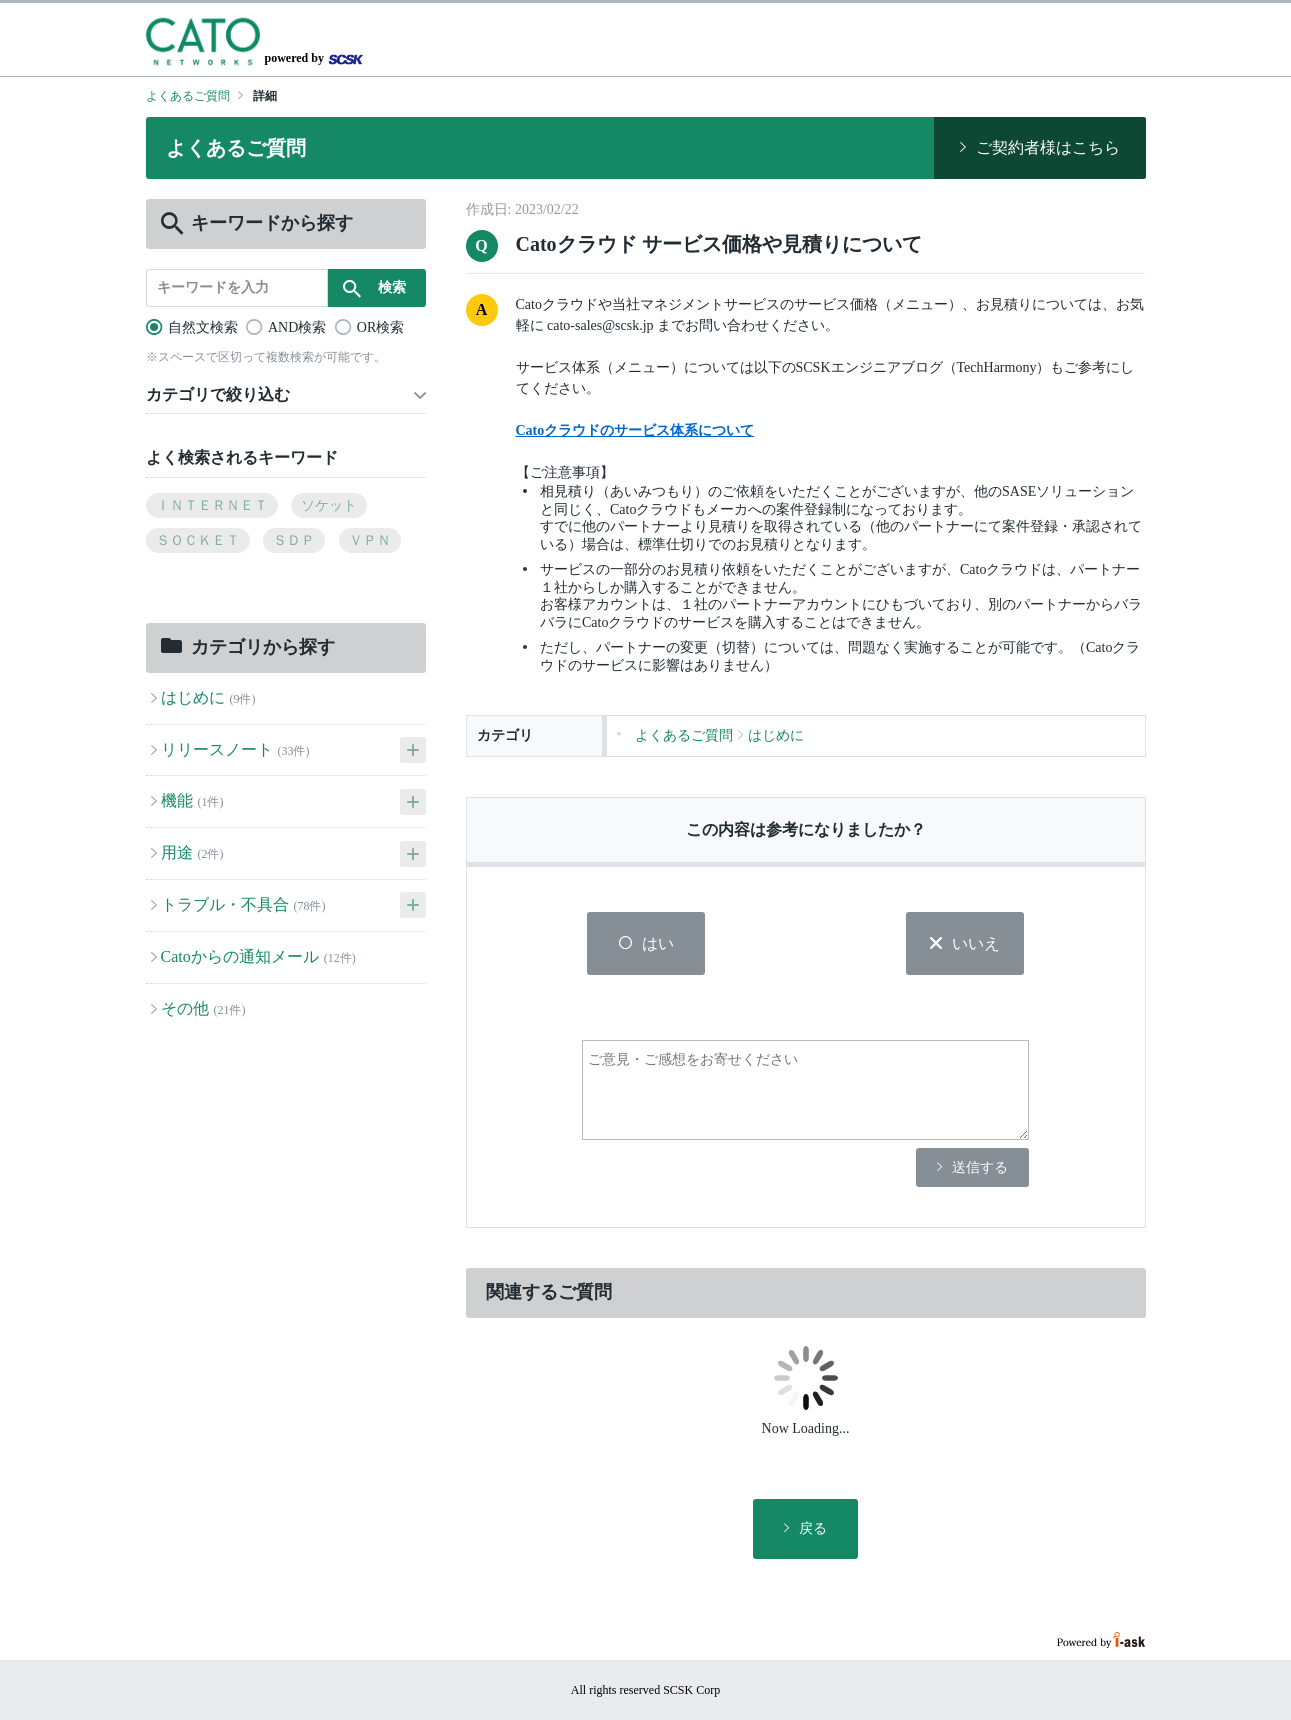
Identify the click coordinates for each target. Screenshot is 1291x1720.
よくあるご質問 (188, 96)
